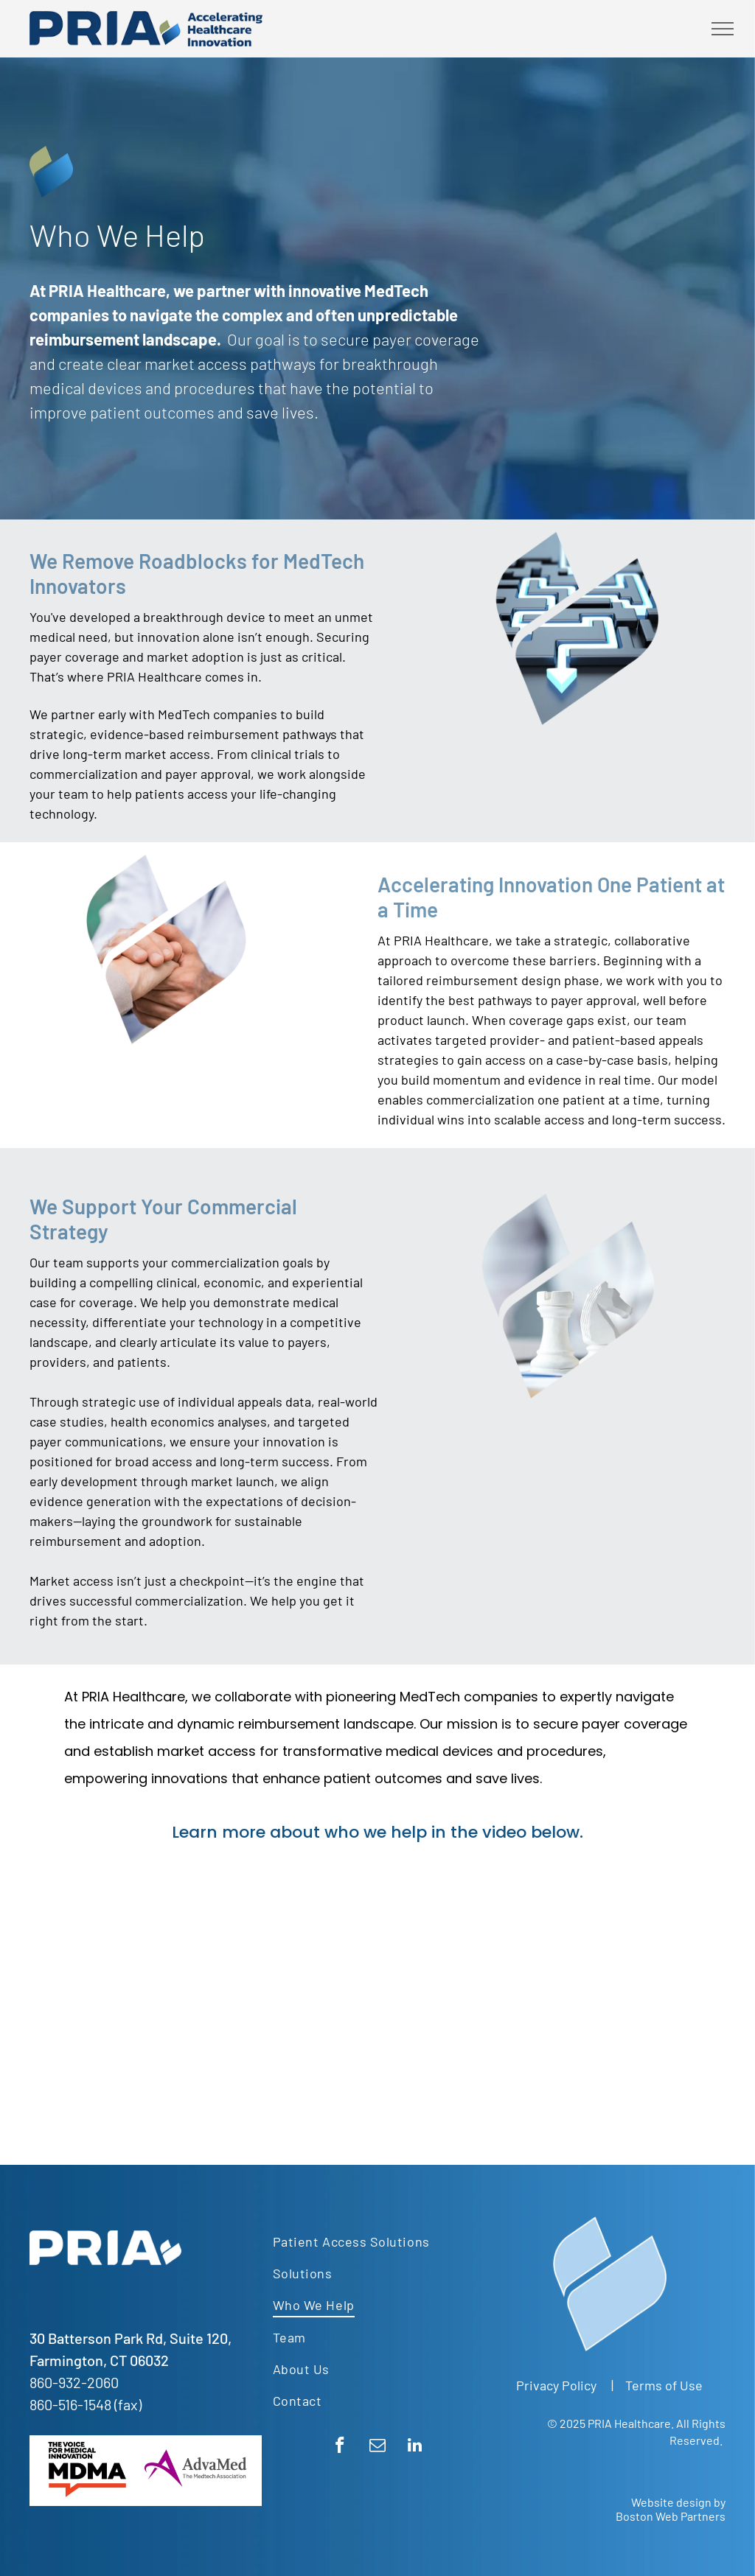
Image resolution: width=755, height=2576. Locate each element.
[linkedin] (415, 2447)
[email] (377, 2447)
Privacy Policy (556, 2385)
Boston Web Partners (671, 2516)
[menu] (722, 29)
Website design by (678, 2502)
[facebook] (339, 2447)
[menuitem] (372, 2241)
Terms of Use (664, 2385)
